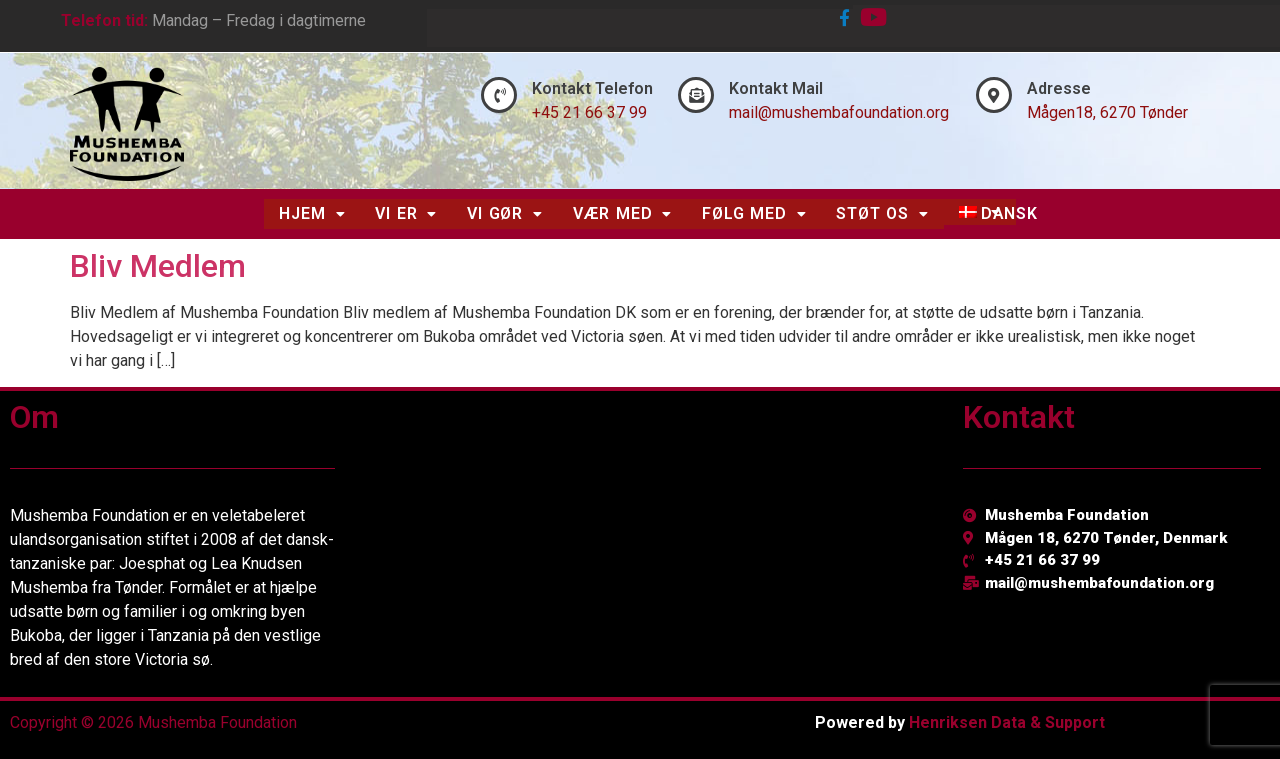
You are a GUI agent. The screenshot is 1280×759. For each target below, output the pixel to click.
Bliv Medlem (158, 266)
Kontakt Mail (776, 88)
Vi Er (406, 213)
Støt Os (882, 213)
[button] (312, 214)
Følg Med (754, 213)
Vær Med (622, 213)
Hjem (312, 213)
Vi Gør (505, 213)
